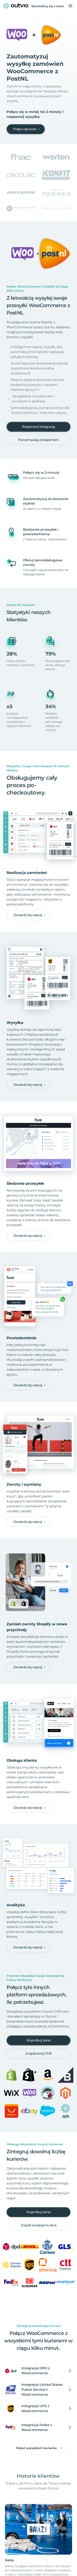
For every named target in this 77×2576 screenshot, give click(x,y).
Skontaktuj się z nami (47, 6)
